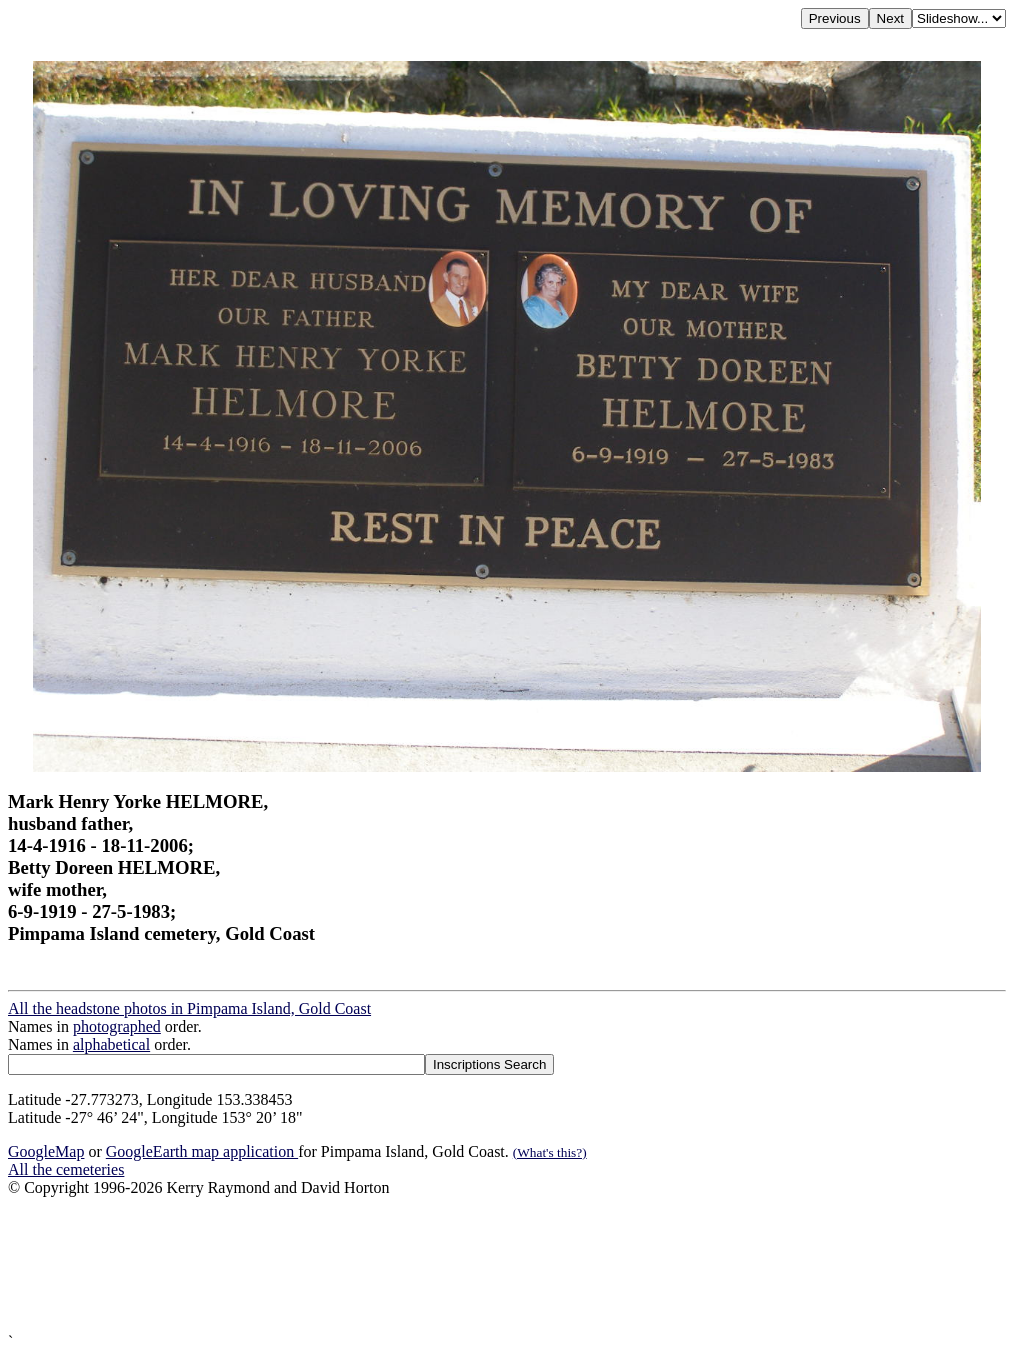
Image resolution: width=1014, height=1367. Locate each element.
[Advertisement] (507, 1265)
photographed (117, 1026)
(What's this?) (550, 1152)
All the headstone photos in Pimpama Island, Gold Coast (189, 1008)
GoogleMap (46, 1151)
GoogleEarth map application (202, 1151)
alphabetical (111, 1044)
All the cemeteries (66, 1169)
